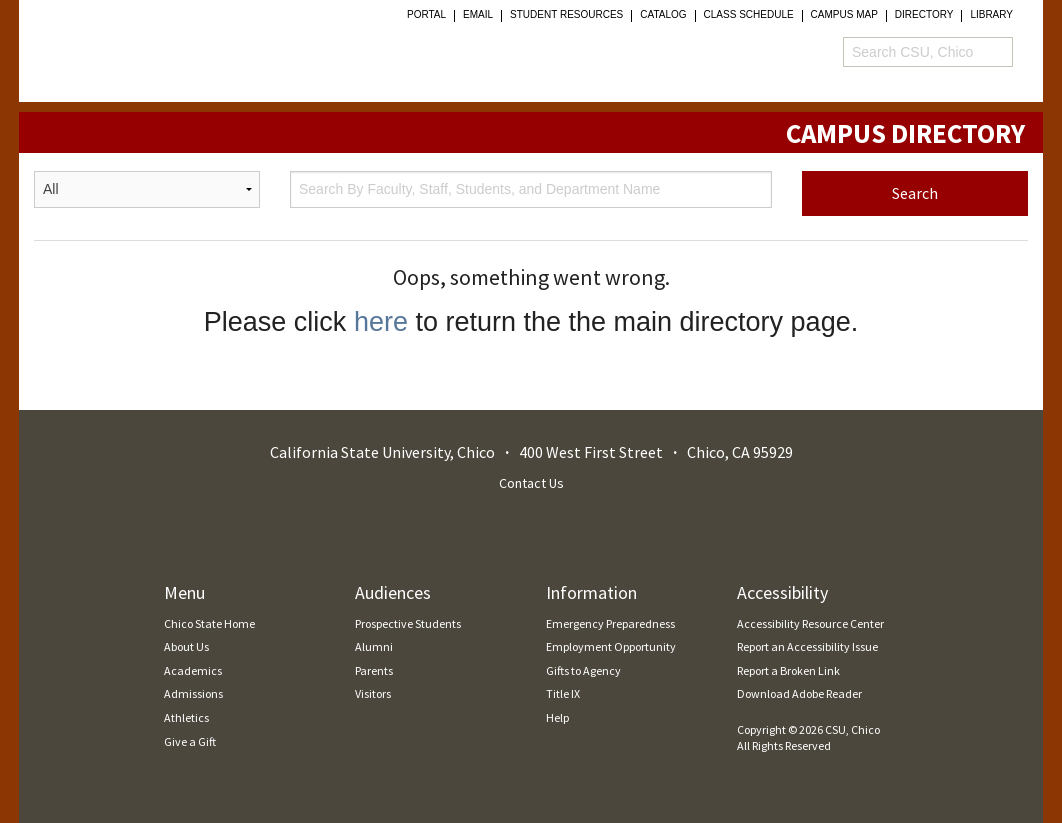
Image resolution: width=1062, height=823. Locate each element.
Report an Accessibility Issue (807, 646)
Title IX (563, 693)
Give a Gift (190, 741)
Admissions (193, 693)
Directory (924, 15)
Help (557, 717)
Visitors (373, 693)
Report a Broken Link (788, 670)
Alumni (374, 646)
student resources (566, 15)
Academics (193, 670)
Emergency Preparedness (610, 623)
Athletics (186, 717)
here (381, 322)
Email (478, 15)
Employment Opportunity (611, 646)
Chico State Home (209, 623)
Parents (374, 670)
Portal (426, 15)
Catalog (663, 15)
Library (991, 15)
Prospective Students (408, 623)
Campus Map (844, 15)
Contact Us (531, 483)
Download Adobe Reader (799, 693)
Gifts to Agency (583, 670)
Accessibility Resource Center (810, 623)
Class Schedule (749, 15)
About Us (186, 646)
